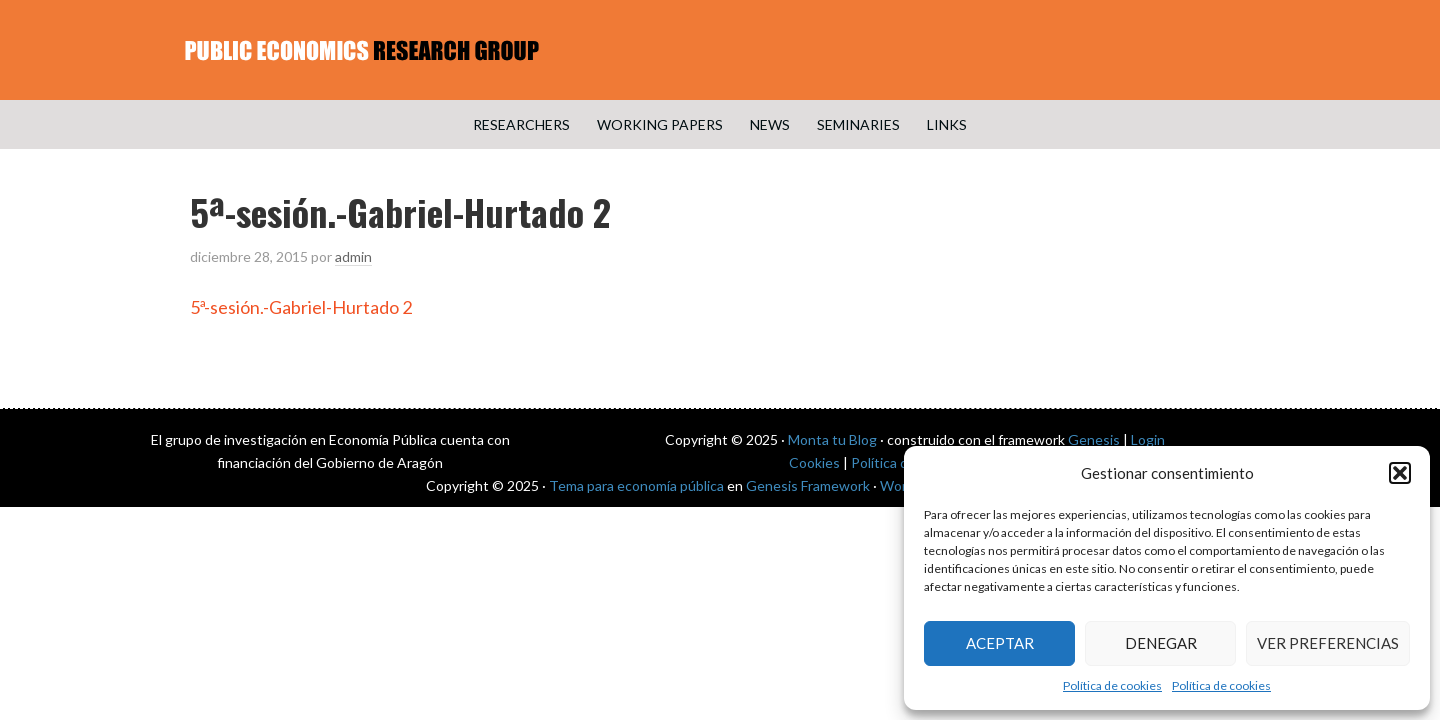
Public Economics (720, 50)
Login (1148, 439)
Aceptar (1000, 643)
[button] (1400, 473)
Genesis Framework (808, 485)
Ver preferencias (1328, 643)
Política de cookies (1112, 685)
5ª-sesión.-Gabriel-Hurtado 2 (301, 307)
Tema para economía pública (636, 485)
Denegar (1161, 643)
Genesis (1094, 439)
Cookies (814, 462)
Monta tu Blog (832, 439)
